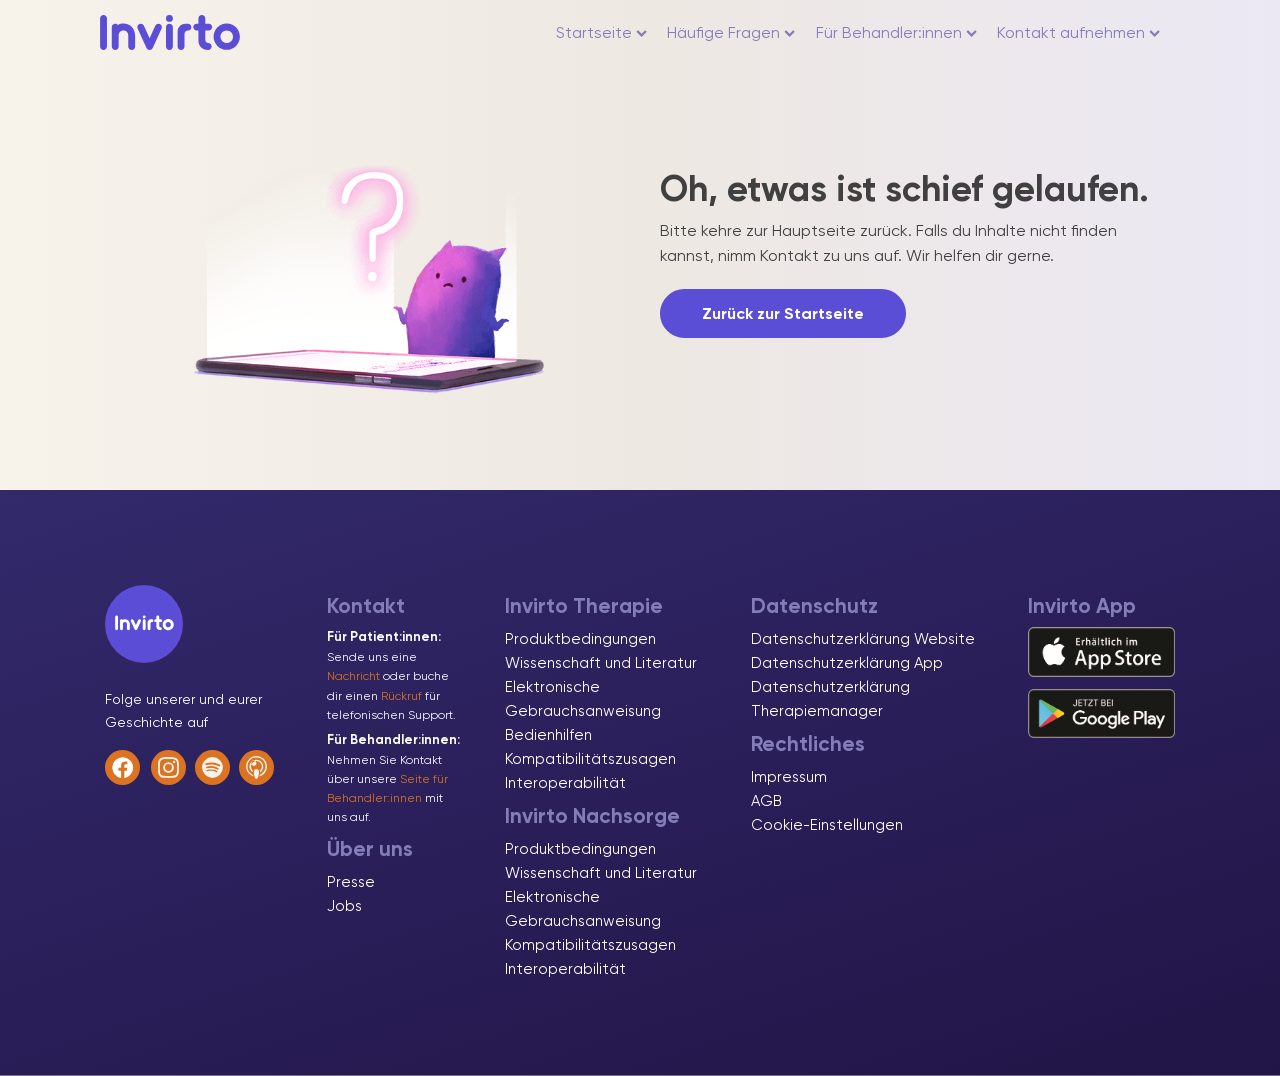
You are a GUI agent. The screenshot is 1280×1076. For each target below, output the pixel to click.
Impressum (789, 777)
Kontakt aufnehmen (1078, 32)
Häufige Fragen (731, 32)
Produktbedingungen (580, 639)
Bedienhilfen (548, 735)
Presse (351, 882)
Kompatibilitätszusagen (590, 759)
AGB (766, 801)
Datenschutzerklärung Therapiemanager (830, 699)
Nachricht (353, 676)
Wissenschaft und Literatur (601, 663)
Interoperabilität (565, 783)
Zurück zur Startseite (783, 313)
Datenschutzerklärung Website (863, 639)
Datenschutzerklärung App (847, 663)
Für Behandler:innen (896, 32)
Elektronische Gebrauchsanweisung (583, 699)
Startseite (601, 32)
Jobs (344, 906)
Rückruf (401, 696)
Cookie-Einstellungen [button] (827, 825)
